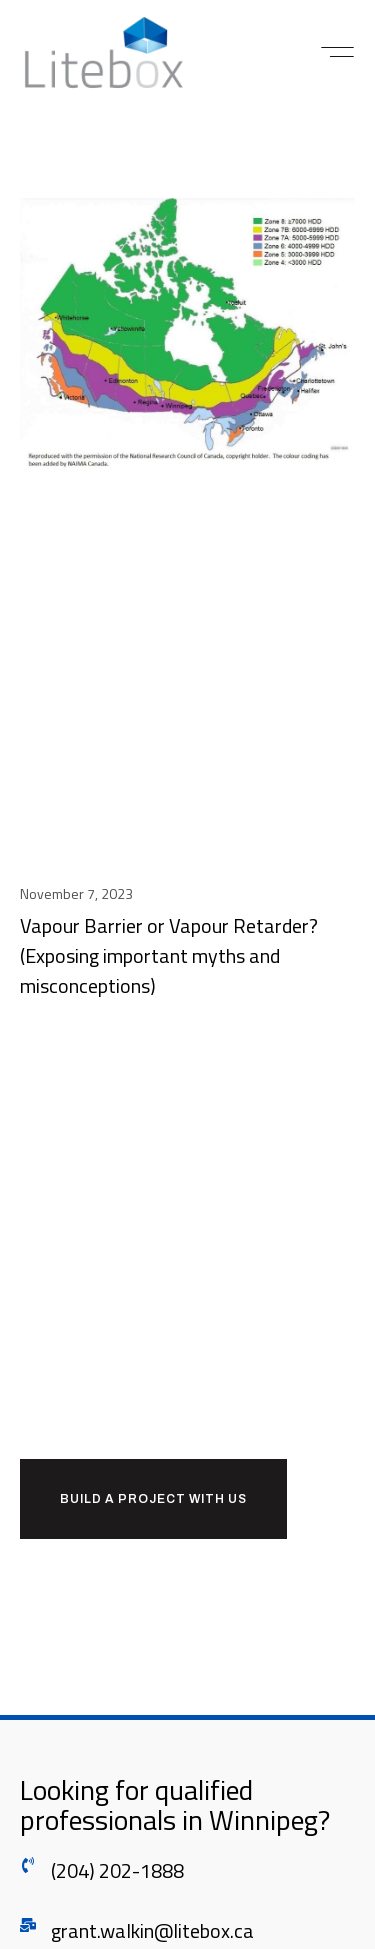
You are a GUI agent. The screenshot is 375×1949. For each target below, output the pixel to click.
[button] (337, 52)
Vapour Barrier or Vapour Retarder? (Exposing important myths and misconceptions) (169, 955)
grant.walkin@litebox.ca (152, 1930)
